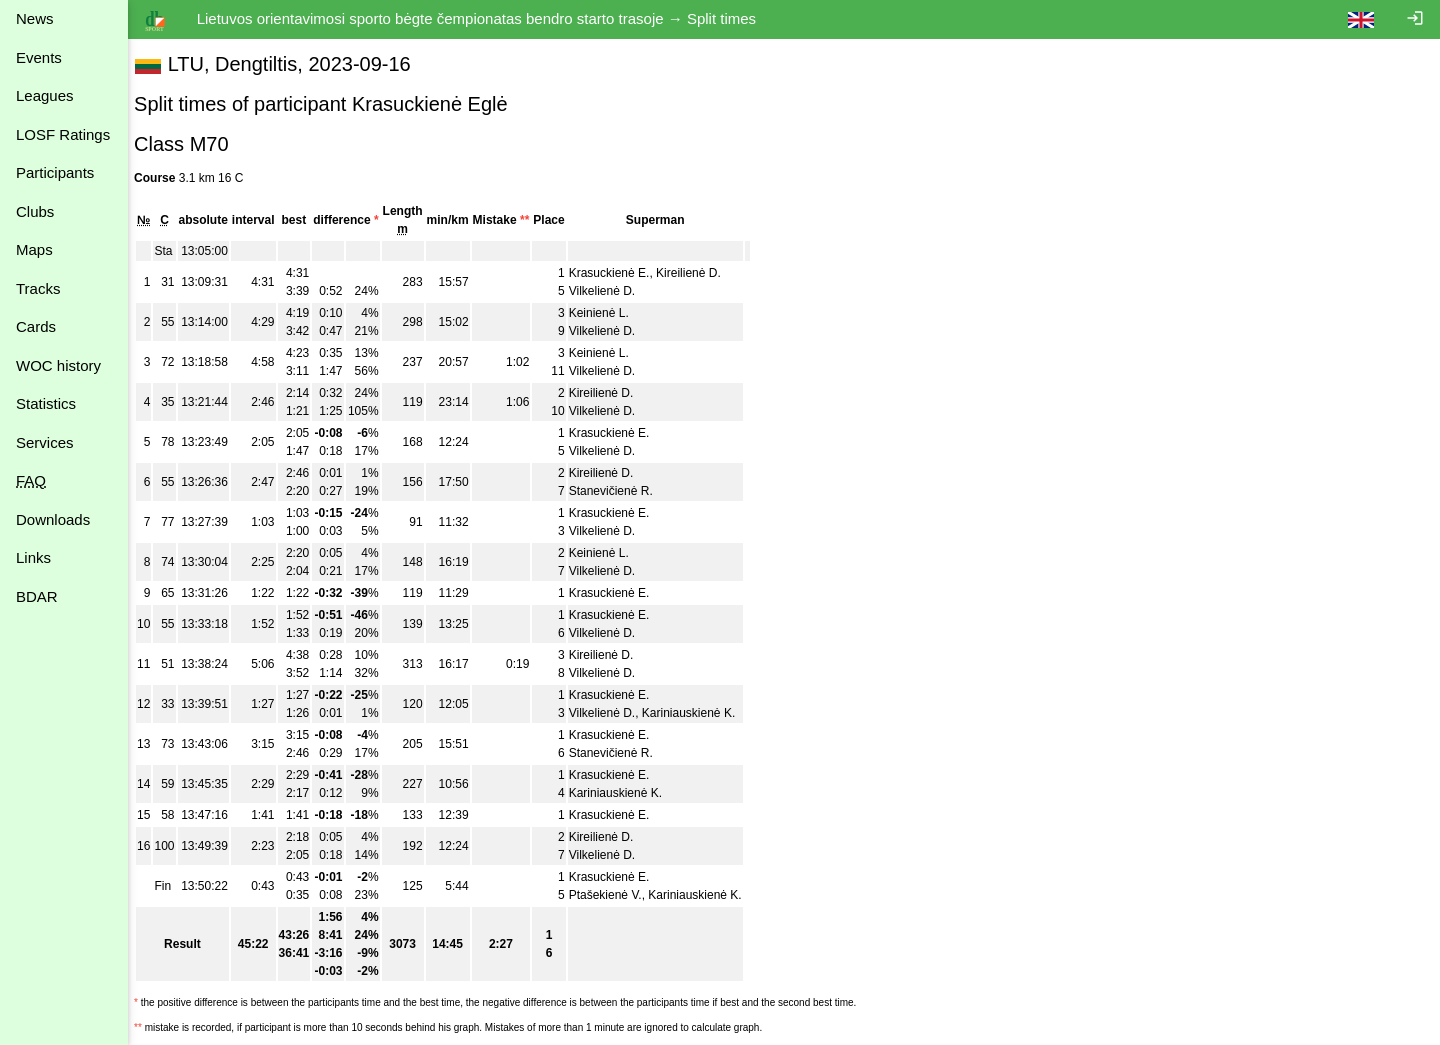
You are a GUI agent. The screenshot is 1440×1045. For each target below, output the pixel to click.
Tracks (38, 288)
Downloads (53, 519)
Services (45, 442)
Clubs (35, 211)
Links (33, 557)
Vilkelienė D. (612, 291)
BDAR (37, 596)
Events (39, 57)
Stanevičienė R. (621, 491)
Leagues (45, 95)
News (35, 18)
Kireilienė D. (698, 273)
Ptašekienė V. (615, 895)
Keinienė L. (609, 313)
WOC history (58, 365)
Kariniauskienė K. (698, 713)
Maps (34, 249)
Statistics (46, 403)
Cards (36, 326)
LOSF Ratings (63, 134)
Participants (55, 172)
